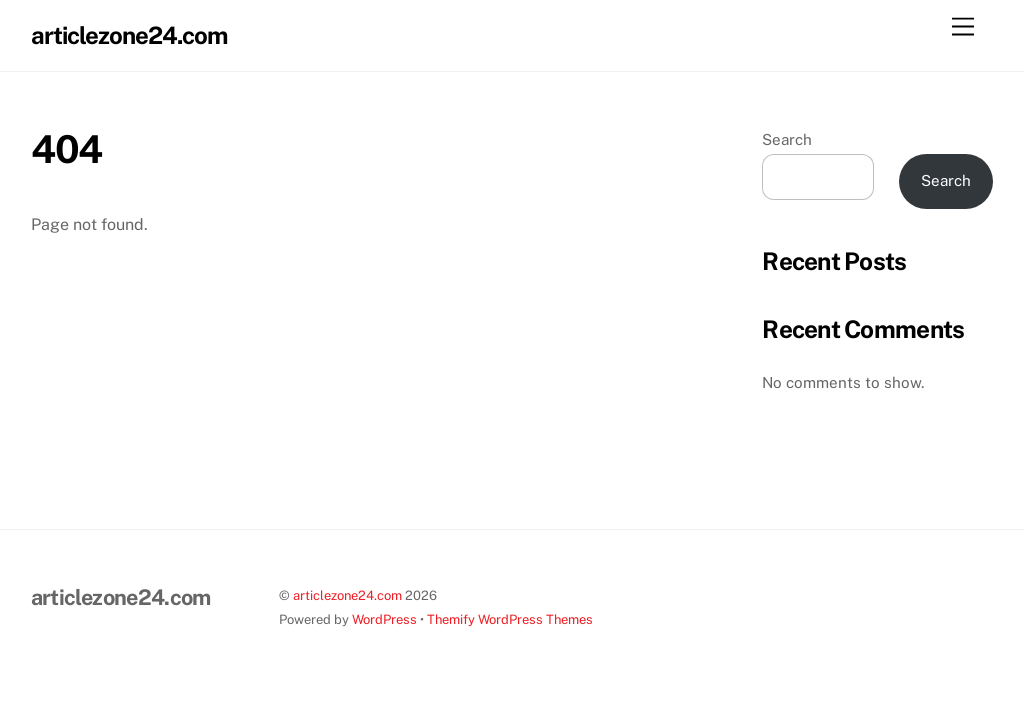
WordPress (384, 619)
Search (787, 139)
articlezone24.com (347, 595)
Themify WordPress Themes (510, 619)
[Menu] (963, 27)
